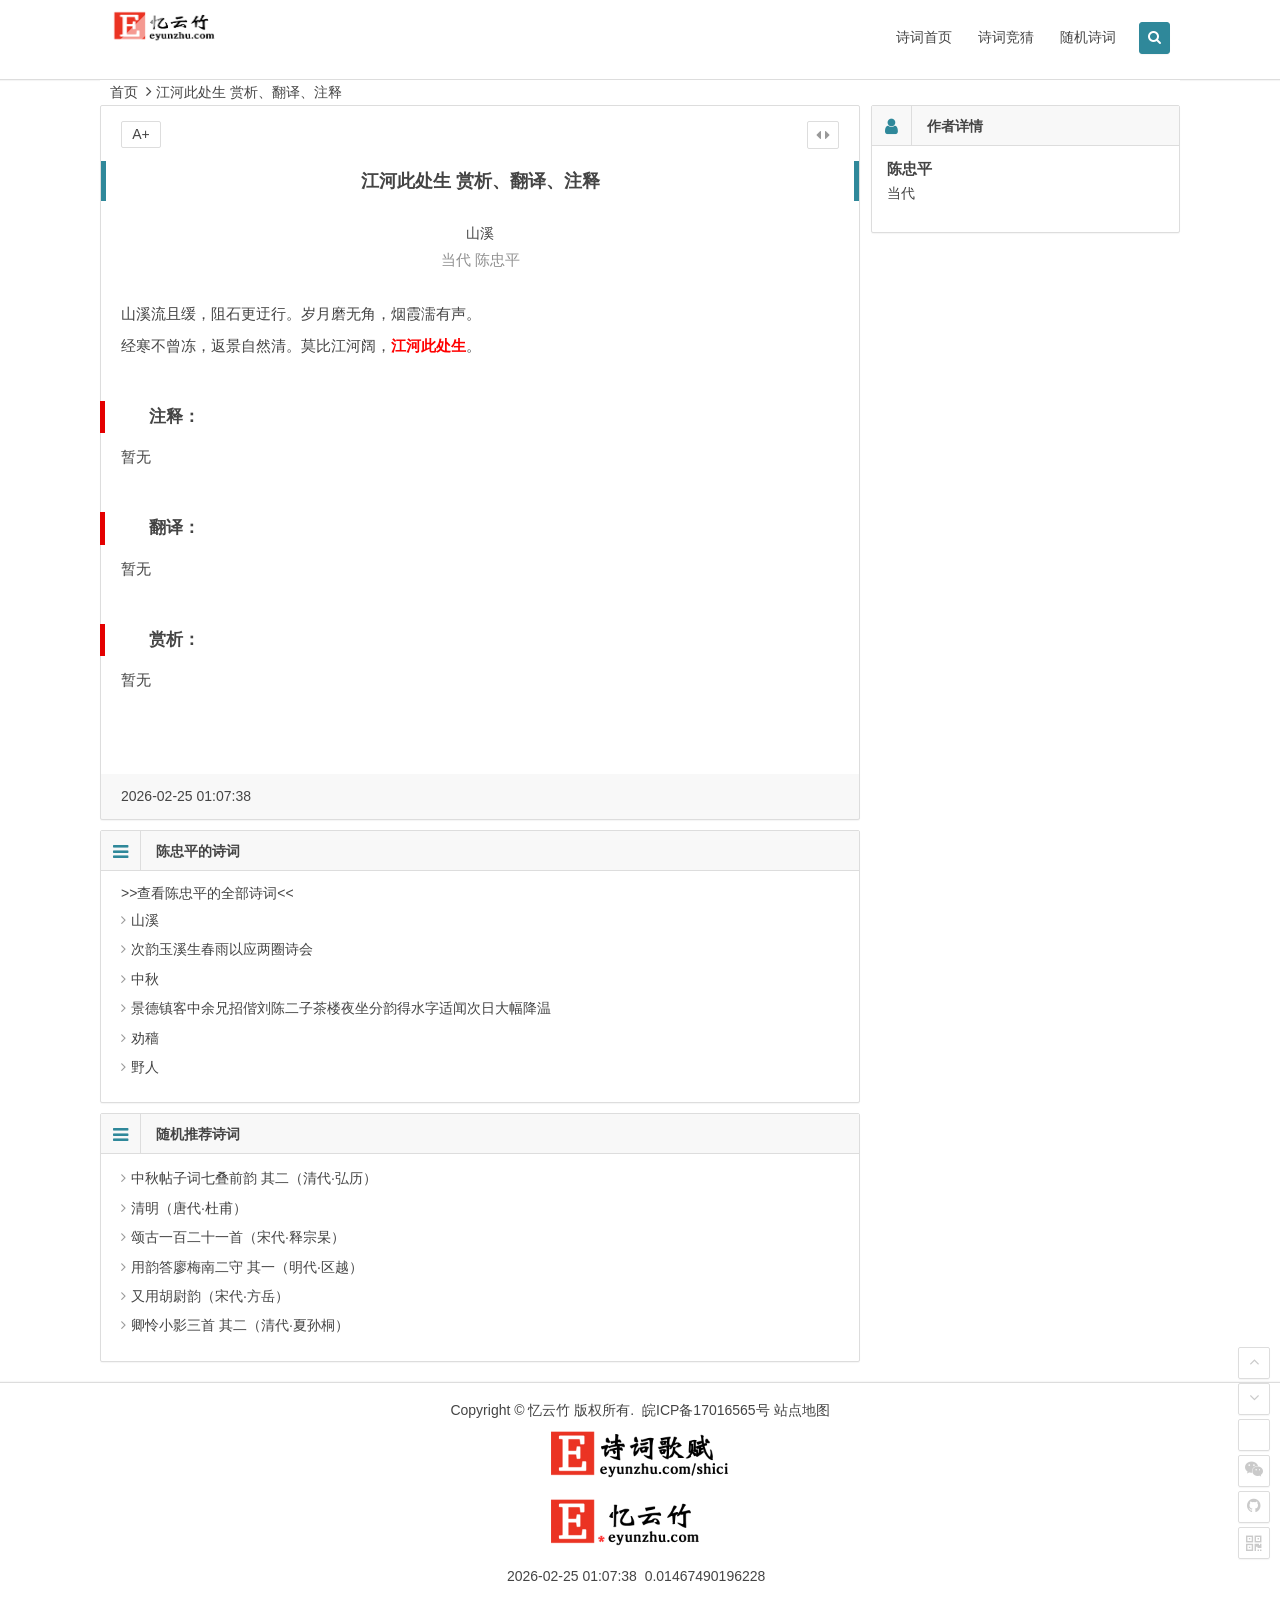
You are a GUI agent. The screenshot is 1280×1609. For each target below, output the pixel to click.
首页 (124, 92)
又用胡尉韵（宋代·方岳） (210, 1296)
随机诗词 (1088, 37)
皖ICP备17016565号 (706, 1410)
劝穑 (145, 1038)
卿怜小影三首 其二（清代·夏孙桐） (240, 1325)
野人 (145, 1067)
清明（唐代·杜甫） (189, 1208)
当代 (456, 259)
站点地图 (802, 1410)
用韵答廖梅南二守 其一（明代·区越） (247, 1267)
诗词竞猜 (1006, 37)
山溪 (145, 920)
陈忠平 (497, 259)
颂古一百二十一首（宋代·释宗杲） (238, 1237)
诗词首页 (924, 37)
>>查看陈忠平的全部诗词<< (207, 893)
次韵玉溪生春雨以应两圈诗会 (222, 949)
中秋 (145, 979)
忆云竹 (549, 1410)
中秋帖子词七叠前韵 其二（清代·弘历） (254, 1178)
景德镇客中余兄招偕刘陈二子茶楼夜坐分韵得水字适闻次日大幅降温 (341, 1008)
